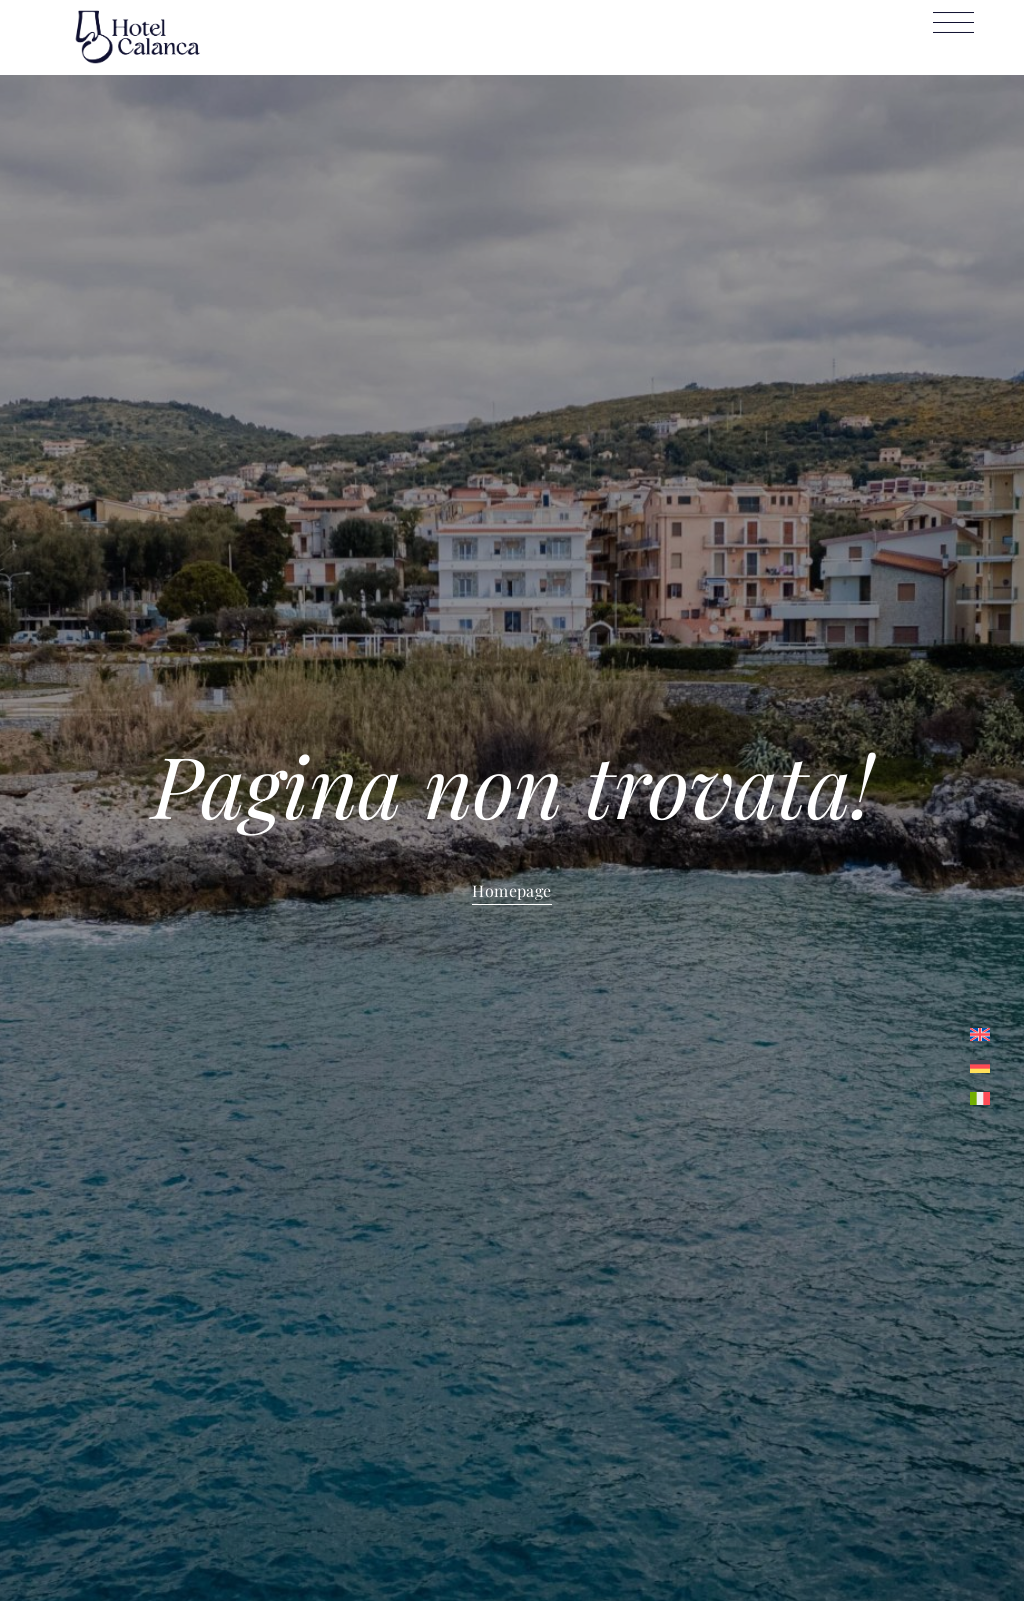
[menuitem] (980, 1034)
